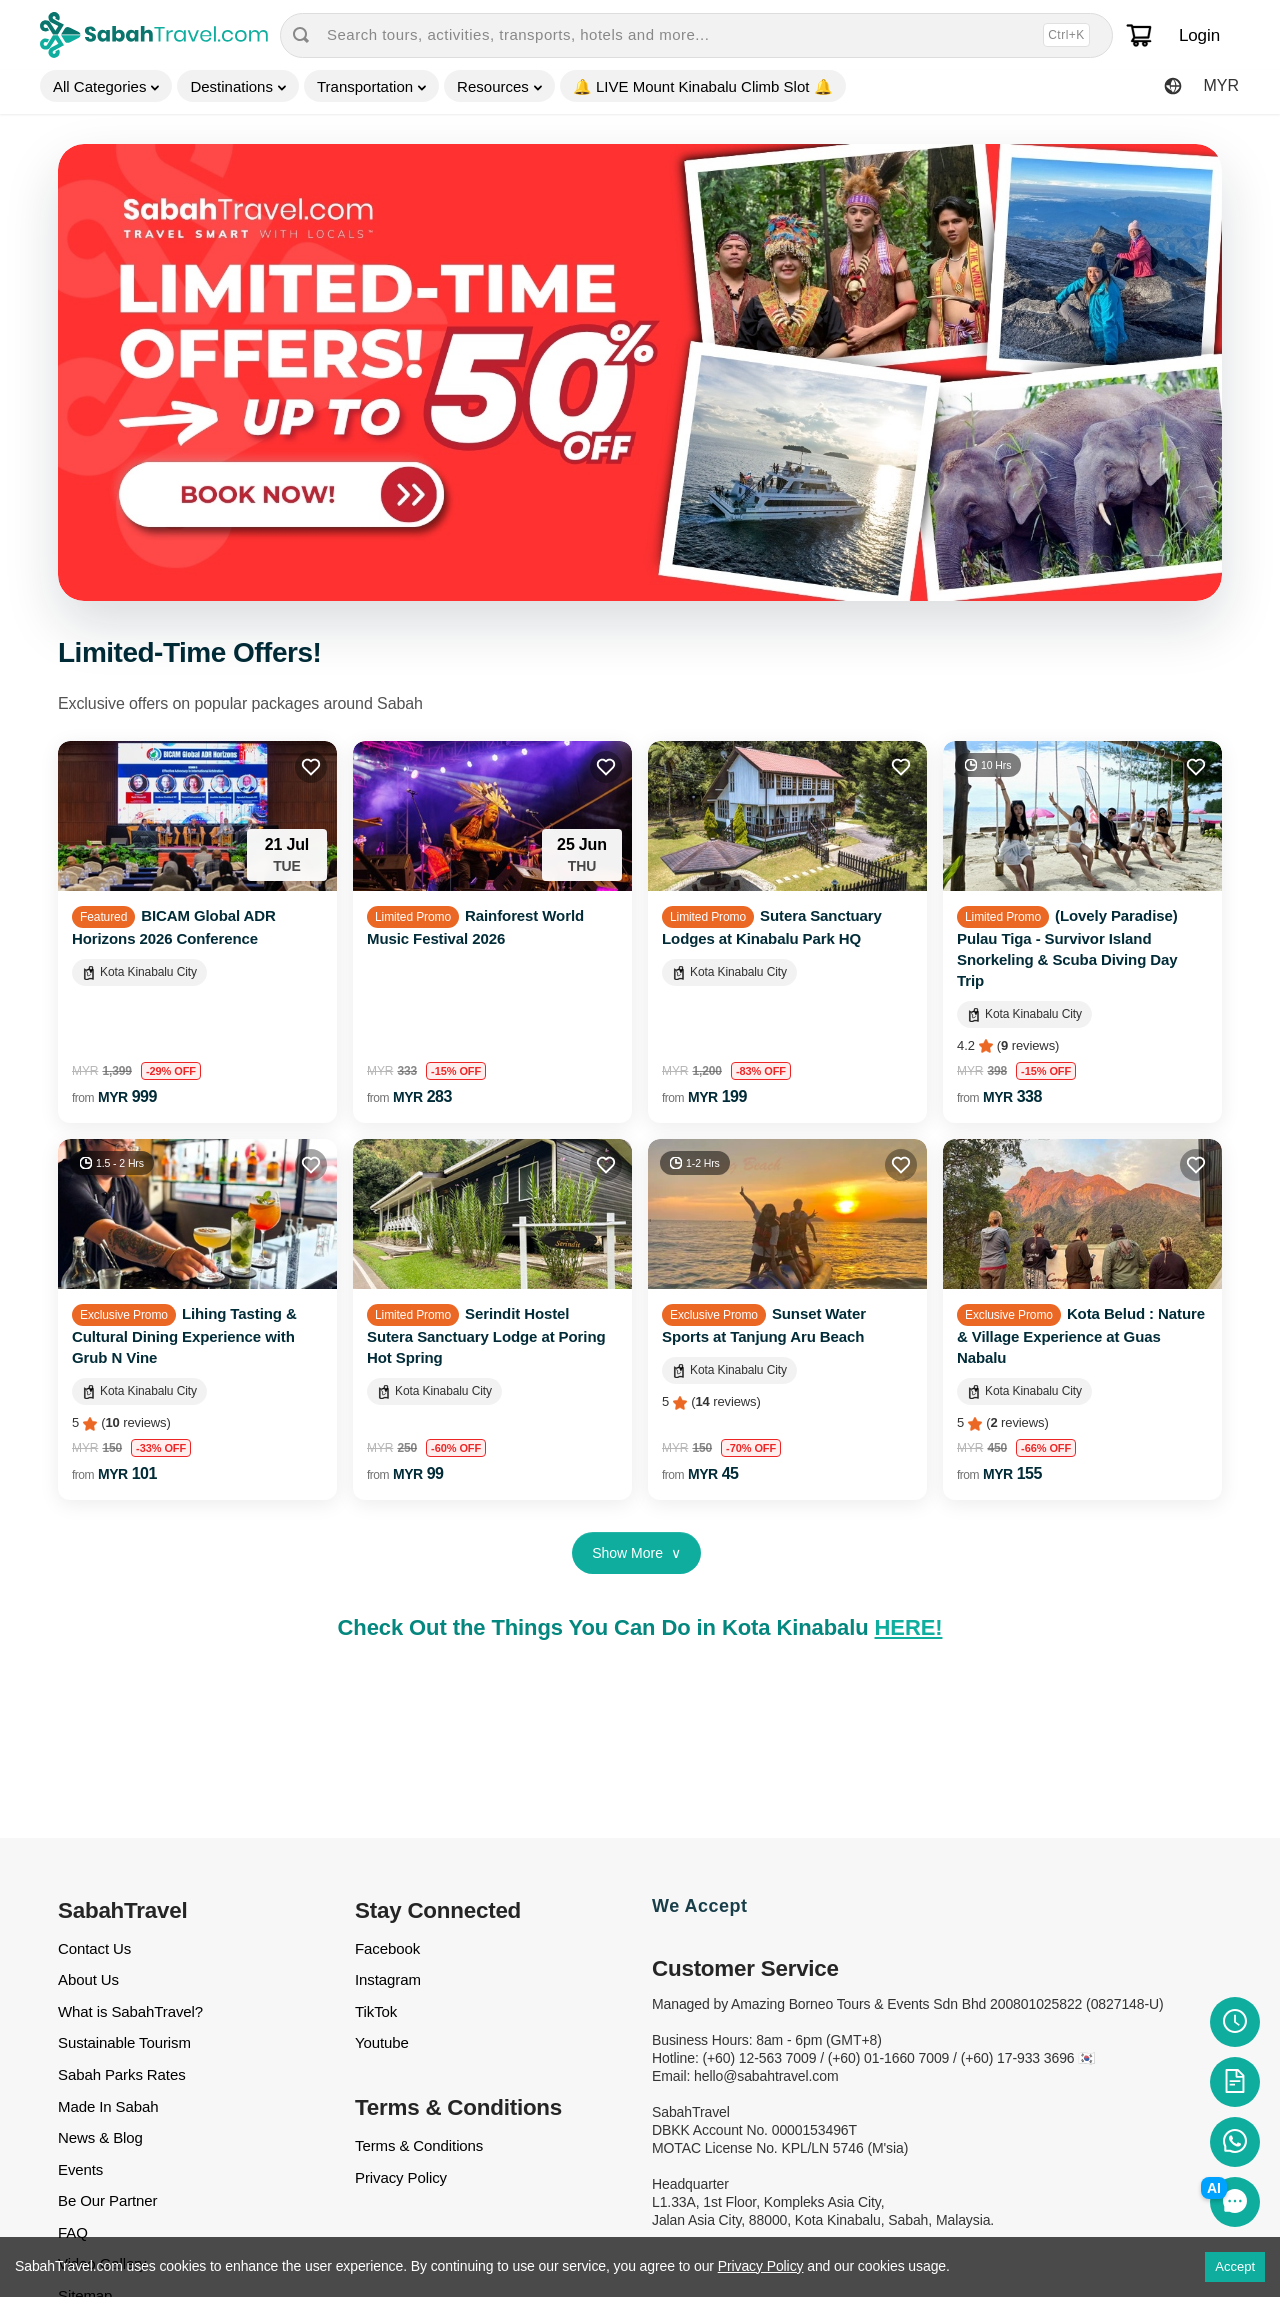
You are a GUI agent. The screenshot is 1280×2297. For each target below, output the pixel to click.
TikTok (376, 2011)
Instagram (388, 1979)
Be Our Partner (107, 2200)
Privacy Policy (401, 2177)
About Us (88, 1979)
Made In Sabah (108, 2106)
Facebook (387, 1948)
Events (80, 2169)
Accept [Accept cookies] (1235, 2266)
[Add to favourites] (311, 767)
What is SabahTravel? (130, 2011)
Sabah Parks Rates (122, 2074)
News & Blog (100, 2137)
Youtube (382, 2042)
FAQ (73, 2232)
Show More (636, 1553)
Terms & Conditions (419, 2145)
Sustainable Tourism (124, 2042)
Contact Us (94, 1948)
